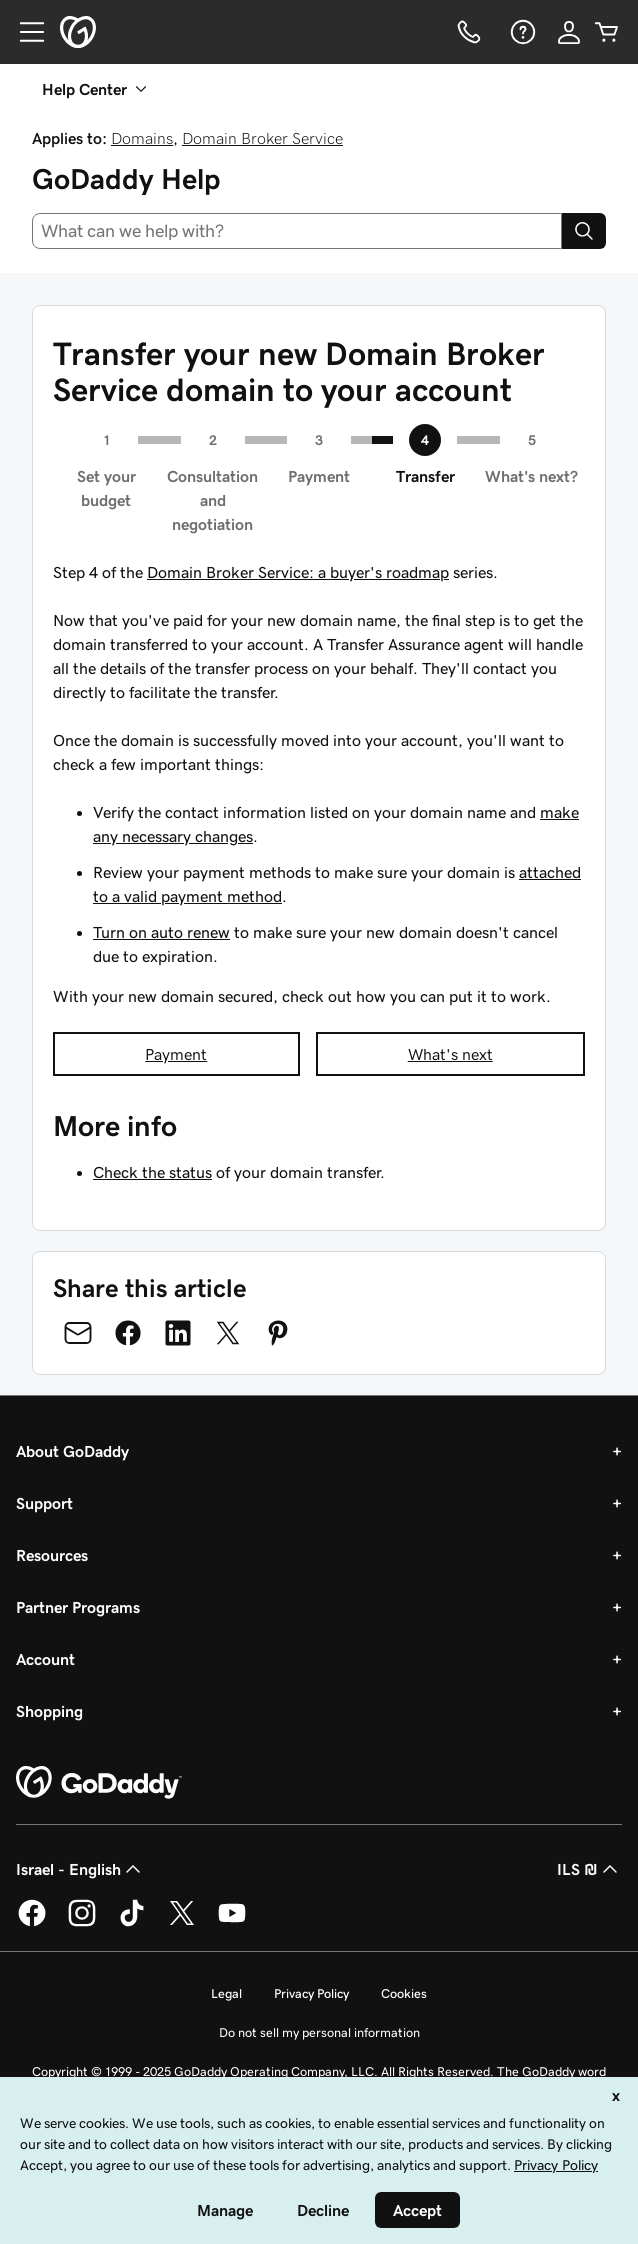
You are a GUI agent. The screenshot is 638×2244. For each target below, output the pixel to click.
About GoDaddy (72, 1451)
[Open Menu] (24, 32)
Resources (52, 1555)
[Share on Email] (78, 1333)
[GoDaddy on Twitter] (182, 1923)
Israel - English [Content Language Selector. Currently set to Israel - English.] (80, 1869)
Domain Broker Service (262, 138)
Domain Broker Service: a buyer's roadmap (298, 572)
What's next (450, 1054)
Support (44, 1503)
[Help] (521, 32)
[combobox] (297, 231)
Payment (176, 1054)
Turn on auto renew (161, 932)
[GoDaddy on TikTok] (132, 1923)
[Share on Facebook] (128, 1333)
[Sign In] (569, 32)
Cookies (404, 1993)
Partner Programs (78, 1607)
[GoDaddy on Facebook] (32, 1923)
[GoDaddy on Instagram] (82, 1923)
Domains (142, 138)
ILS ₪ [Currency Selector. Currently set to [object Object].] (589, 1869)
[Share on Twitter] (228, 1333)
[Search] (584, 231)
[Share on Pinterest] (278, 1333)
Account (45, 1659)
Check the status (152, 1172)
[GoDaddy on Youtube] (232, 1923)
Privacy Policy (311, 1993)
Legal (226, 1993)
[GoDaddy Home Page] (99, 1783)
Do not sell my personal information (319, 2032)
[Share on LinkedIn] (178, 1333)
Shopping (49, 1711)
